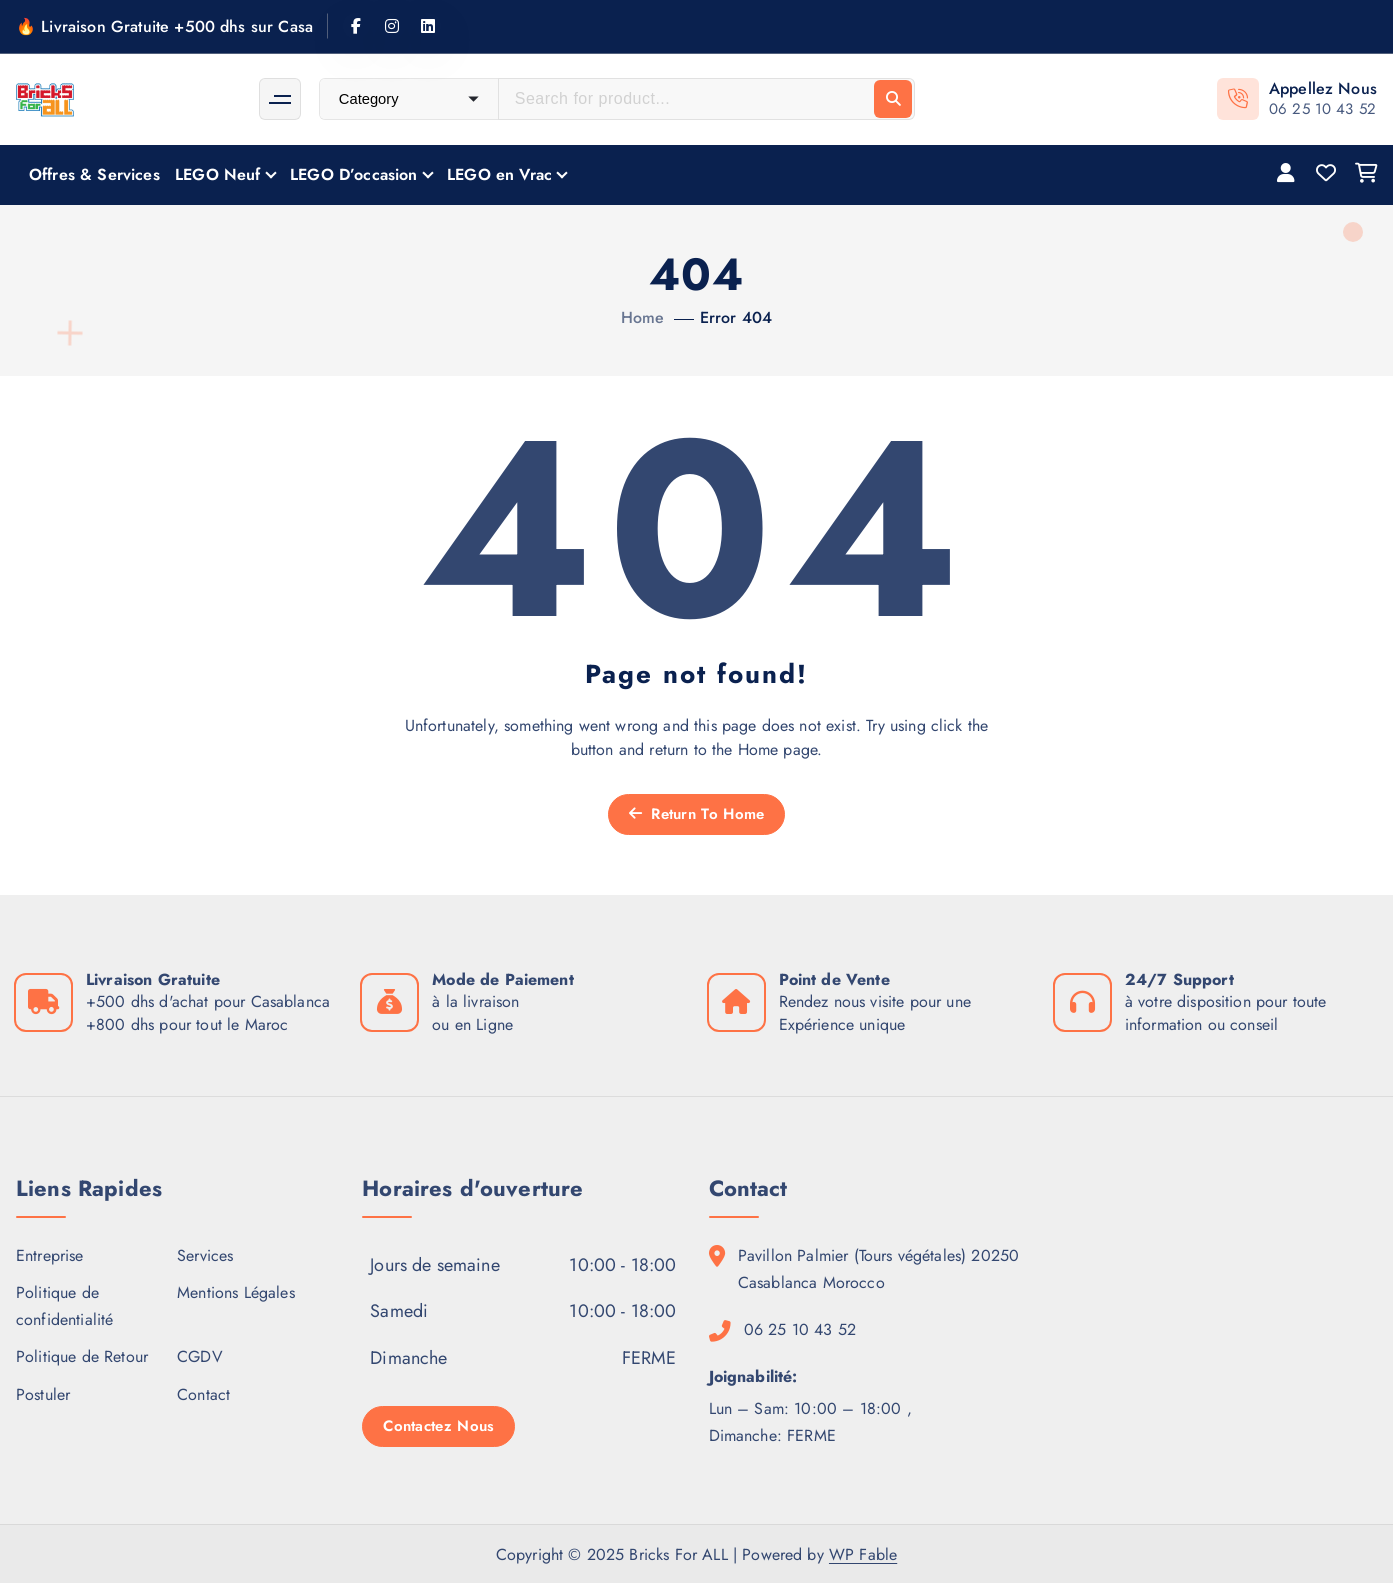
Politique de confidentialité (64, 1306)
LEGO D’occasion (353, 174)
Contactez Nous (438, 1426)
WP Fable (863, 1554)
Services (205, 1255)
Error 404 (736, 317)
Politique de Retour (82, 1356)
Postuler (43, 1394)
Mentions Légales (236, 1292)
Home (643, 317)
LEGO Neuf (217, 174)
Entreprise (50, 1255)
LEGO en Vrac (499, 174)
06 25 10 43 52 (1322, 109)
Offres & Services (94, 174)
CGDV (200, 1356)
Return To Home (697, 814)
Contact (203, 1394)
